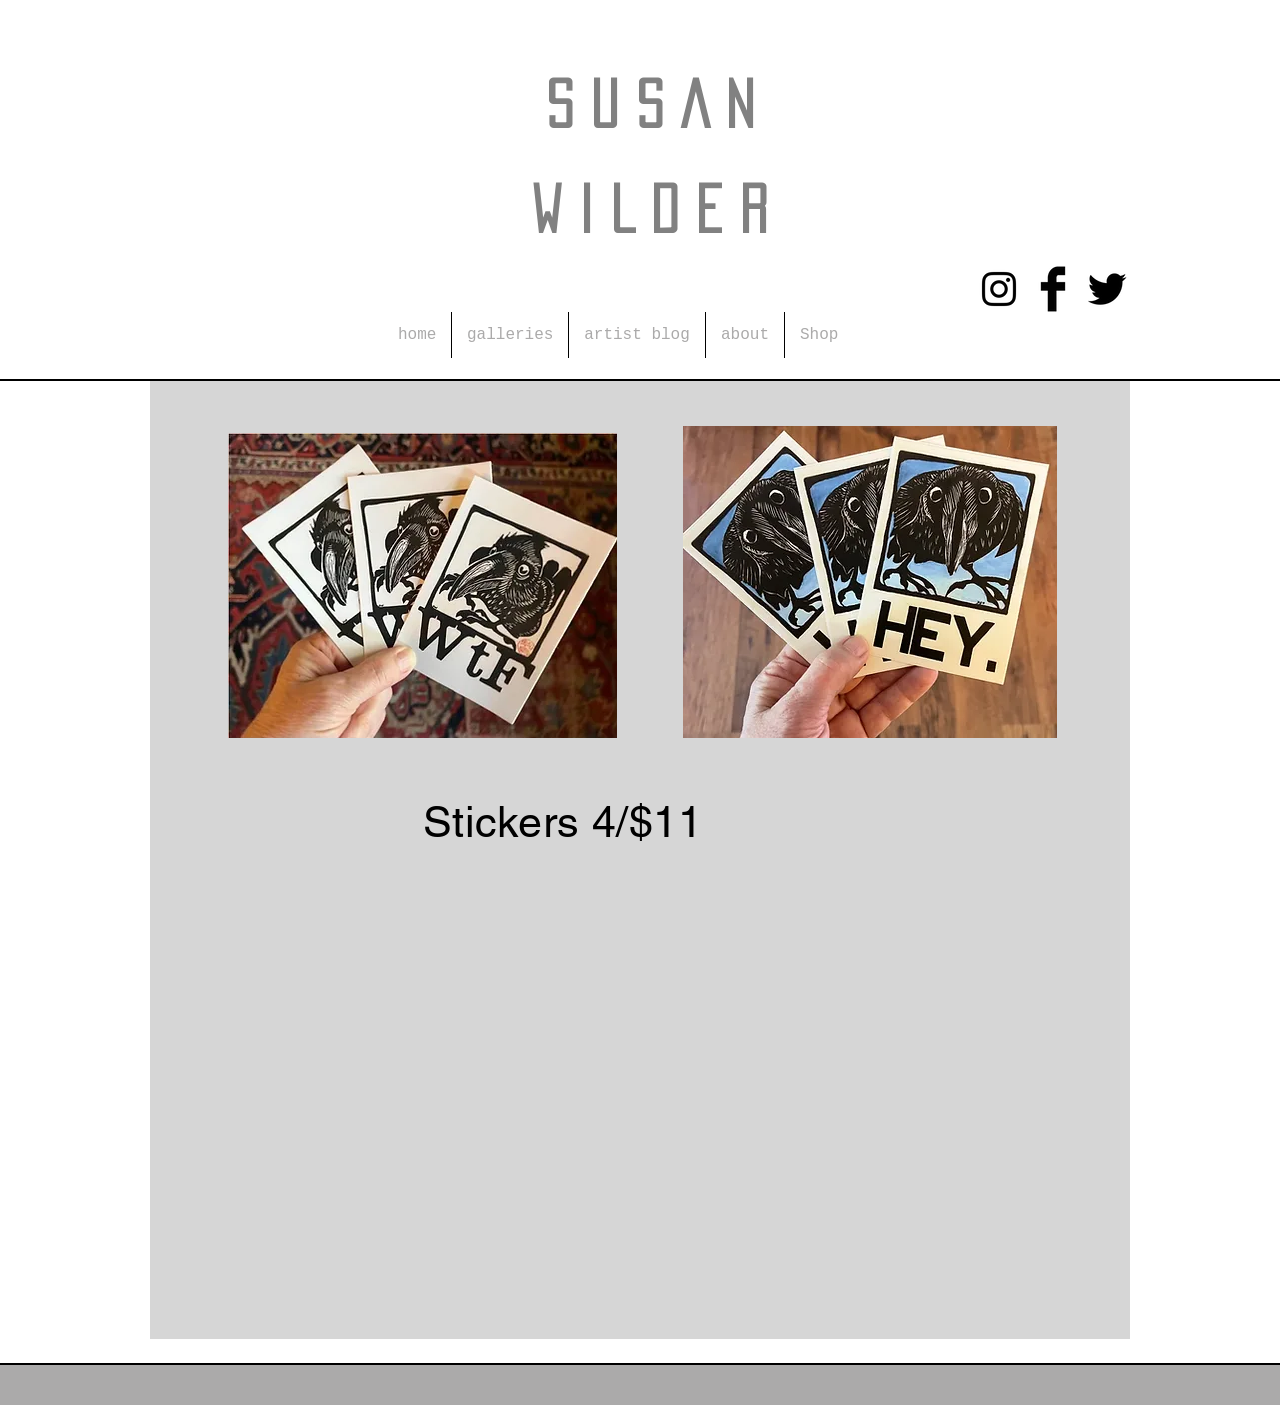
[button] (510, 335)
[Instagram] (999, 289)
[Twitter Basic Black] (1107, 289)
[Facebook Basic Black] (1053, 289)
